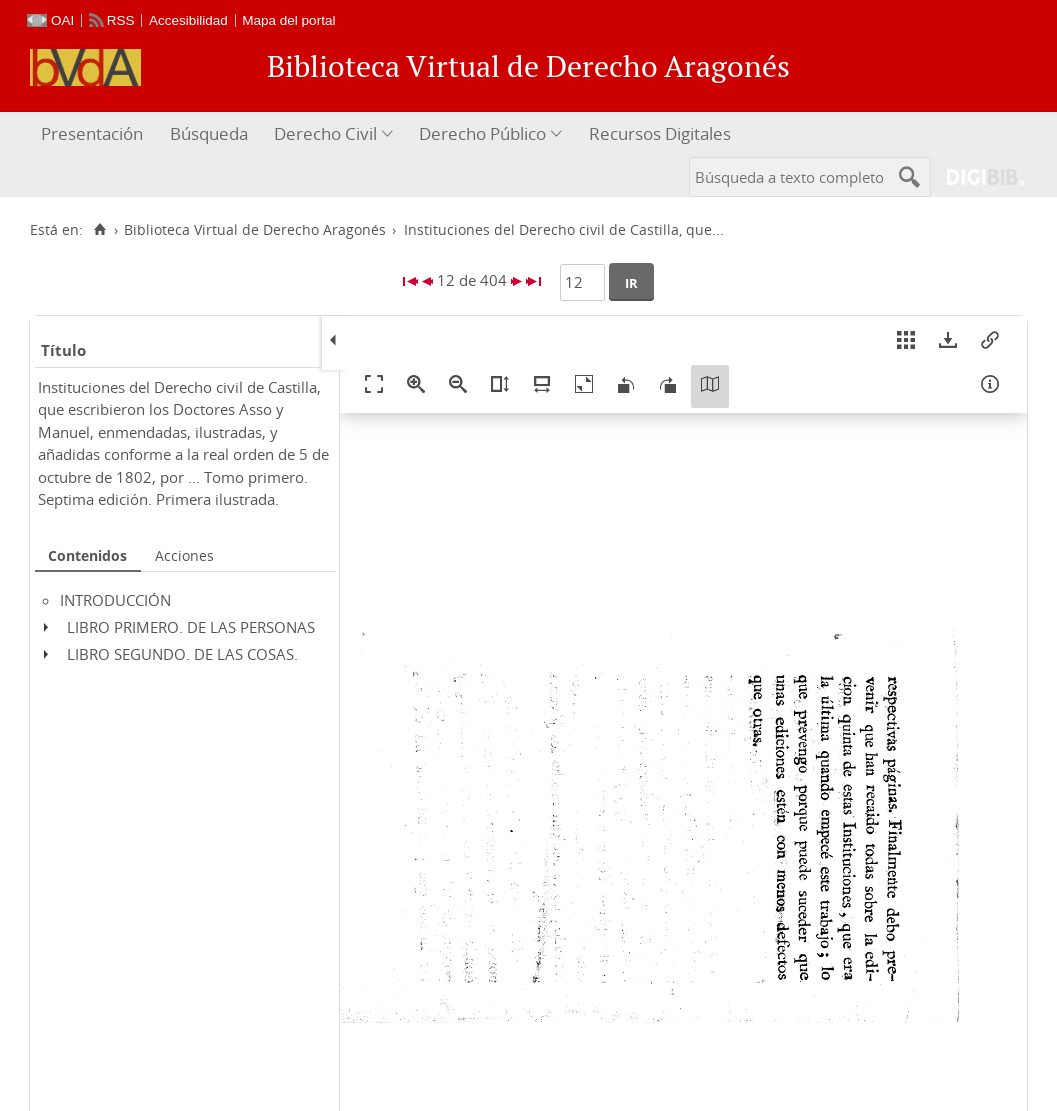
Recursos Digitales (660, 133)
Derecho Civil (325, 133)
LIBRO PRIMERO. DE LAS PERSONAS (191, 627)
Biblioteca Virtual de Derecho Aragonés (255, 230)
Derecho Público (482, 133)
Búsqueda (209, 133)
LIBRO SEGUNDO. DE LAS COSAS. (182, 654)
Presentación (92, 133)
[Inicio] (99, 230)
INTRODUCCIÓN (115, 600)
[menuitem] (94, 134)
